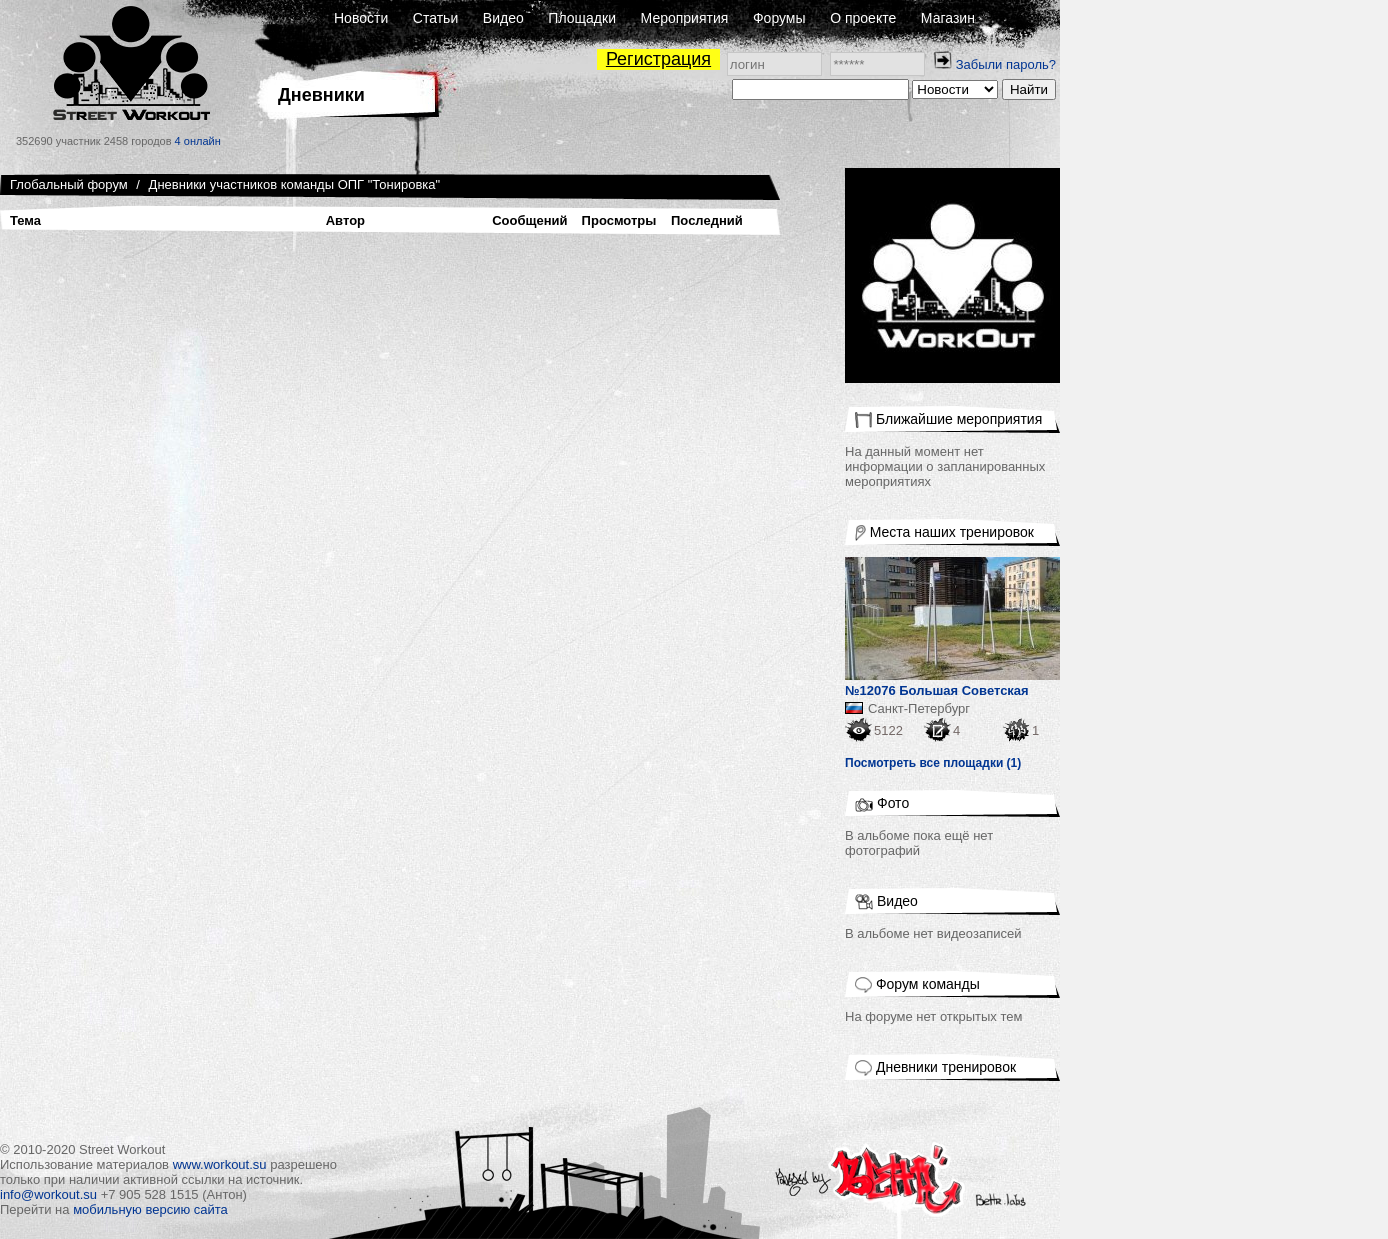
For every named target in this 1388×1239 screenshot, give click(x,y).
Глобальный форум (69, 184)
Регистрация (658, 59)
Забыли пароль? (1006, 64)
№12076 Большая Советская (937, 690)
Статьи (435, 18)
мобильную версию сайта (150, 1209)
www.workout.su (220, 1164)
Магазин (948, 18)
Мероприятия (685, 18)
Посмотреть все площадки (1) (933, 763)
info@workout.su (48, 1194)
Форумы (779, 18)
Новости (361, 18)
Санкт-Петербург (919, 708)
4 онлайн (198, 141)
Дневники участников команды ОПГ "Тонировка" (295, 184)
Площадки (582, 18)
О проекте (863, 18)
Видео (503, 18)
